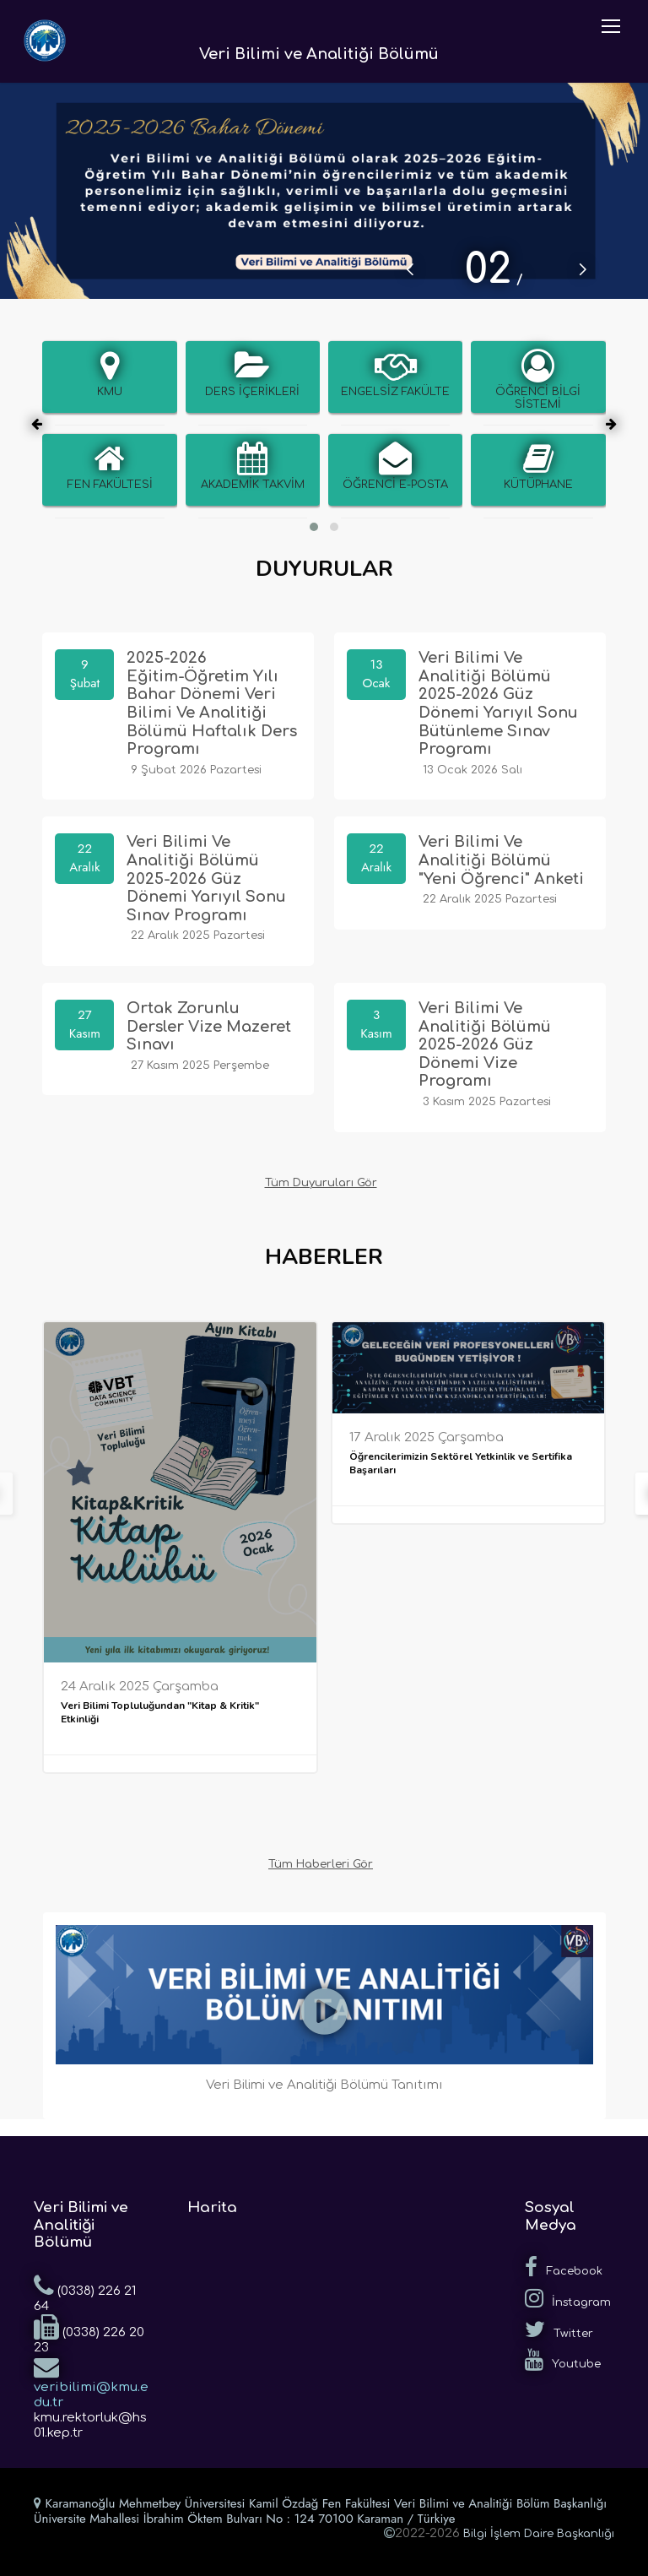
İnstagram (568, 2298)
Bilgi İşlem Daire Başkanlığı (538, 2534)
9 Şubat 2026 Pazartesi (194, 769)
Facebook (563, 2267)
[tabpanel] (324, 191)
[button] (314, 526)
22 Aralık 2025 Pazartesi (196, 934)
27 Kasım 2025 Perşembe (198, 1064)
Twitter (559, 2329)
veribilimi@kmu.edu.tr (91, 2382)
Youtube (563, 2360)
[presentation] (36, 423)
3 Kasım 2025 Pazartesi (484, 1101)
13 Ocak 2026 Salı (470, 769)
